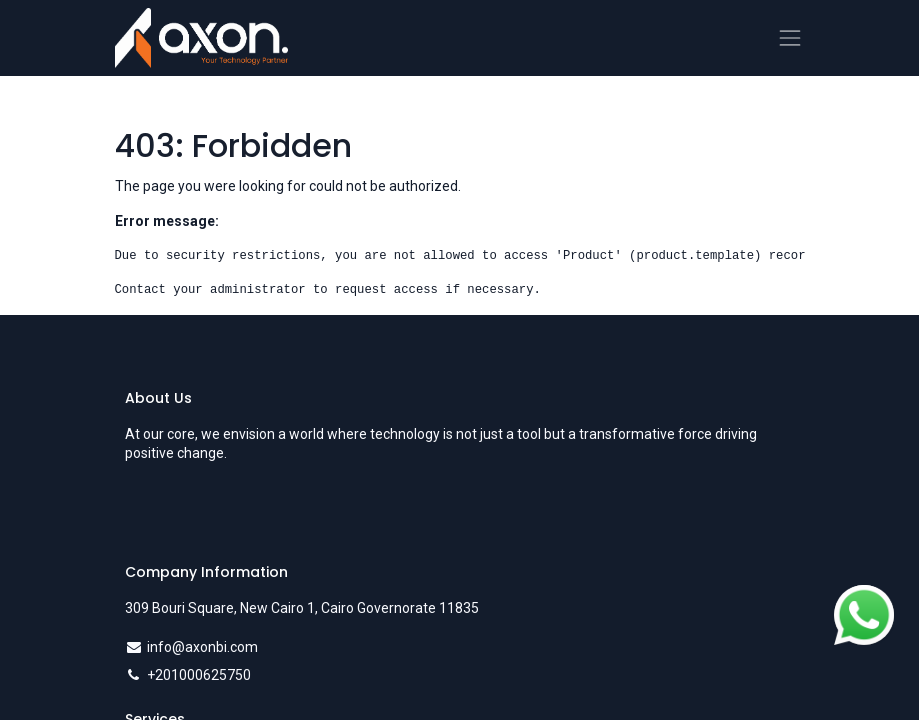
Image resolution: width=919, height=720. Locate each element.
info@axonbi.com (202, 647)
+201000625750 (199, 675)
